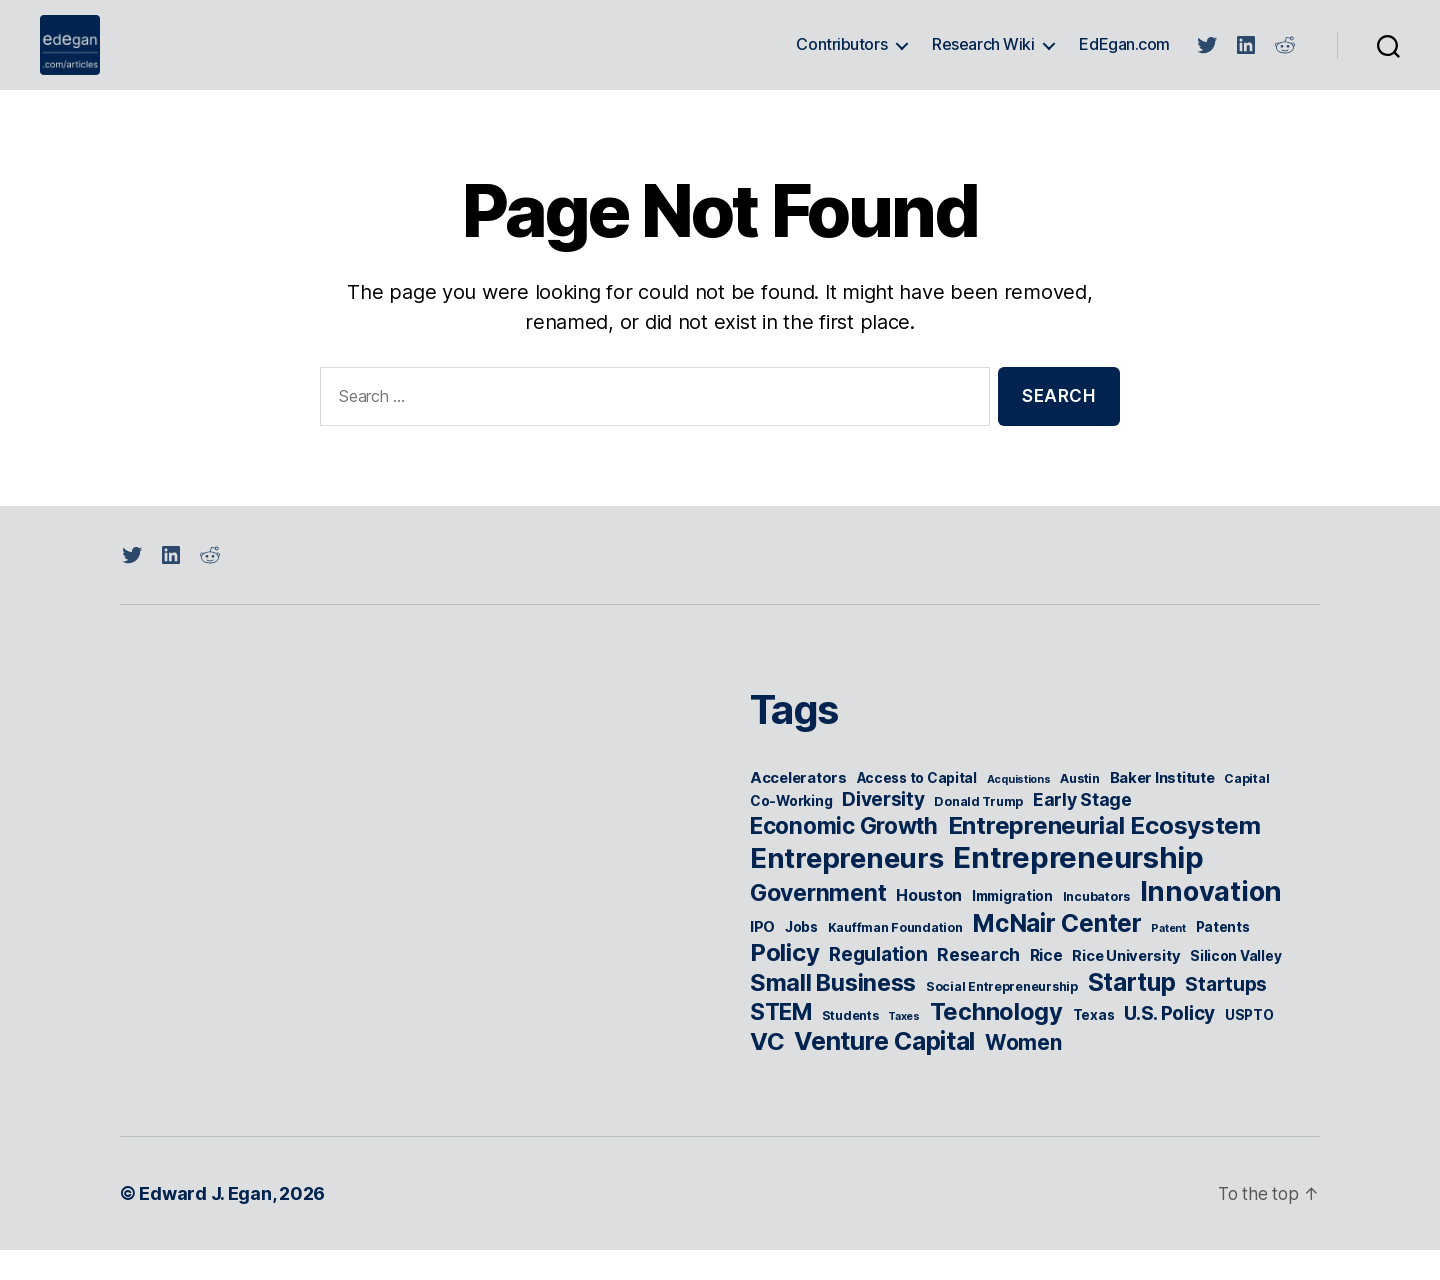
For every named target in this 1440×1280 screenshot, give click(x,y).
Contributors (841, 59)
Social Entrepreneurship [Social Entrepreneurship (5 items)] (1002, 1016)
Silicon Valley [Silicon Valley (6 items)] (1235, 986)
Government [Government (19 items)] (818, 923)
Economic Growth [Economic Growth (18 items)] (844, 855)
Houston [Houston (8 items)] (929, 925)
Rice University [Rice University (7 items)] (1126, 986)
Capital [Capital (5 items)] (1246, 808)
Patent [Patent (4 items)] (1168, 958)
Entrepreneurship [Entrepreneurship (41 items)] (1078, 887)
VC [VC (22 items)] (767, 1071)
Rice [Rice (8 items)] (1046, 985)
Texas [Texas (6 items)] (1094, 1045)
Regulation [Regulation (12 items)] (878, 984)
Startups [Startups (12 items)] (1226, 1014)
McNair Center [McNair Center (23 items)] (1057, 953)
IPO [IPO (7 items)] (762, 957)
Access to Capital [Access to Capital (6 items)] (917, 808)
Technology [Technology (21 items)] (996, 1041)
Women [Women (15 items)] (1023, 1072)
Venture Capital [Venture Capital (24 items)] (884, 1071)
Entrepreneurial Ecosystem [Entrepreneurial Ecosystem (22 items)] (1104, 855)
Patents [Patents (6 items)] (1223, 957)
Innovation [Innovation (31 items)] (1211, 921)
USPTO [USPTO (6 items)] (1249, 1045)
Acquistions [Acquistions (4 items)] (1019, 809)
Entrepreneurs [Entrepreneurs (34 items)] (847, 888)
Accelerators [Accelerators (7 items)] (798, 808)
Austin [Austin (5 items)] (1079, 808)
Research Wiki (983, 59)
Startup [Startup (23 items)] (1132, 1012)
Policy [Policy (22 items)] (784, 982)
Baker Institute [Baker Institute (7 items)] (1162, 808)
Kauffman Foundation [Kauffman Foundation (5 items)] (895, 957)
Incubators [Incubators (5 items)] (1096, 926)
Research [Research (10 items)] (978, 984)
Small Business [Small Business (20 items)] (833, 1012)
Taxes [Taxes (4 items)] (904, 1046)
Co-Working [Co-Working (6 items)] (791, 831)
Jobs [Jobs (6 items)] (801, 957)
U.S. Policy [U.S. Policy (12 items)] (1169, 1043)
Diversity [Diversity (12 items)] (883, 829)
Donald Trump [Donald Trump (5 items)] (978, 831)
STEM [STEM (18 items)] (781, 1041)
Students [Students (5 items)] (850, 1045)
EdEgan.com (1124, 59)
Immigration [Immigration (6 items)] (1012, 926)
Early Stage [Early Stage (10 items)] (1082, 829)
